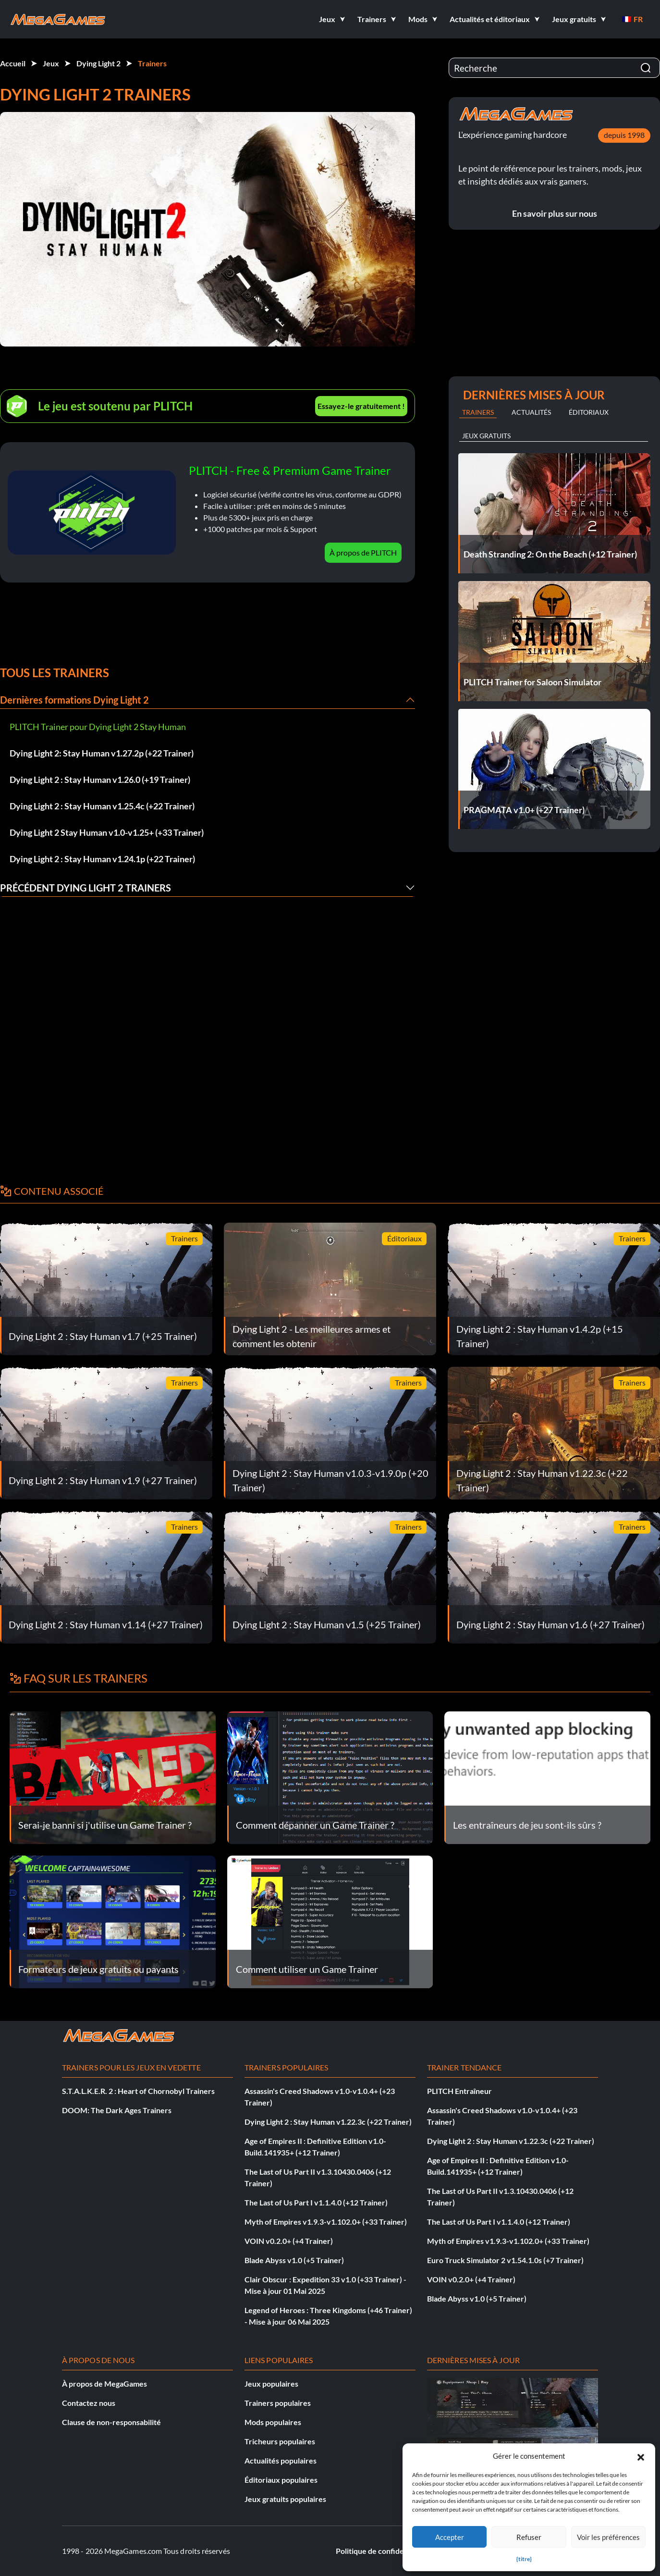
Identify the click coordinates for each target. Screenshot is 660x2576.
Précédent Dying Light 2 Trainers (85, 887)
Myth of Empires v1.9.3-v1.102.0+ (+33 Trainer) (325, 2221)
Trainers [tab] (478, 412)
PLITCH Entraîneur (459, 2090)
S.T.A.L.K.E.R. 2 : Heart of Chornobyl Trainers (138, 2090)
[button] (641, 2456)
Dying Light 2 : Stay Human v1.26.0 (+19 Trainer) (100, 779)
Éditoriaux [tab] (589, 412)
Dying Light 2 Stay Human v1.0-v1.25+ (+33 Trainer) (107, 832)
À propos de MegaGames (104, 2383)
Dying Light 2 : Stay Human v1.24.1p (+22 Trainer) (102, 859)
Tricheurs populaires (279, 2441)
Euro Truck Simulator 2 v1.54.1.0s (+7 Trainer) (505, 2260)
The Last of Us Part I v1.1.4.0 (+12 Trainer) (316, 2202)
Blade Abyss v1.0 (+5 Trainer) (294, 2260)
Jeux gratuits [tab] (486, 436)
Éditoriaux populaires (281, 2479)
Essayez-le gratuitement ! (361, 405)
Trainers (152, 63)
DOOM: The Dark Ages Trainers (116, 2110)
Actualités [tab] (531, 412)
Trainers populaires (277, 2402)
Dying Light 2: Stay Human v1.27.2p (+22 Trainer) (102, 753)
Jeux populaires (271, 2383)
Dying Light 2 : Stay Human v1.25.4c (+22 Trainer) (102, 806)
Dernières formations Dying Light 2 (74, 700)
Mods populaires (272, 2422)
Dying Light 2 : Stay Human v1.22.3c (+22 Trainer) (328, 2121)
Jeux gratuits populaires (285, 2498)
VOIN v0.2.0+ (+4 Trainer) (288, 2240)
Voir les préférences (608, 2537)
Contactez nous (88, 2402)
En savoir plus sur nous (554, 213)
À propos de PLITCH (363, 552)
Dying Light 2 (98, 63)
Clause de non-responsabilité (111, 2422)
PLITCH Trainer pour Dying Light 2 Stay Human (98, 726)
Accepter (449, 2537)
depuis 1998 (624, 134)
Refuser (528, 2537)
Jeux (51, 63)
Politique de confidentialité (382, 2550)
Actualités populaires (280, 2460)
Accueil (12, 63)
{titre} (524, 2559)
